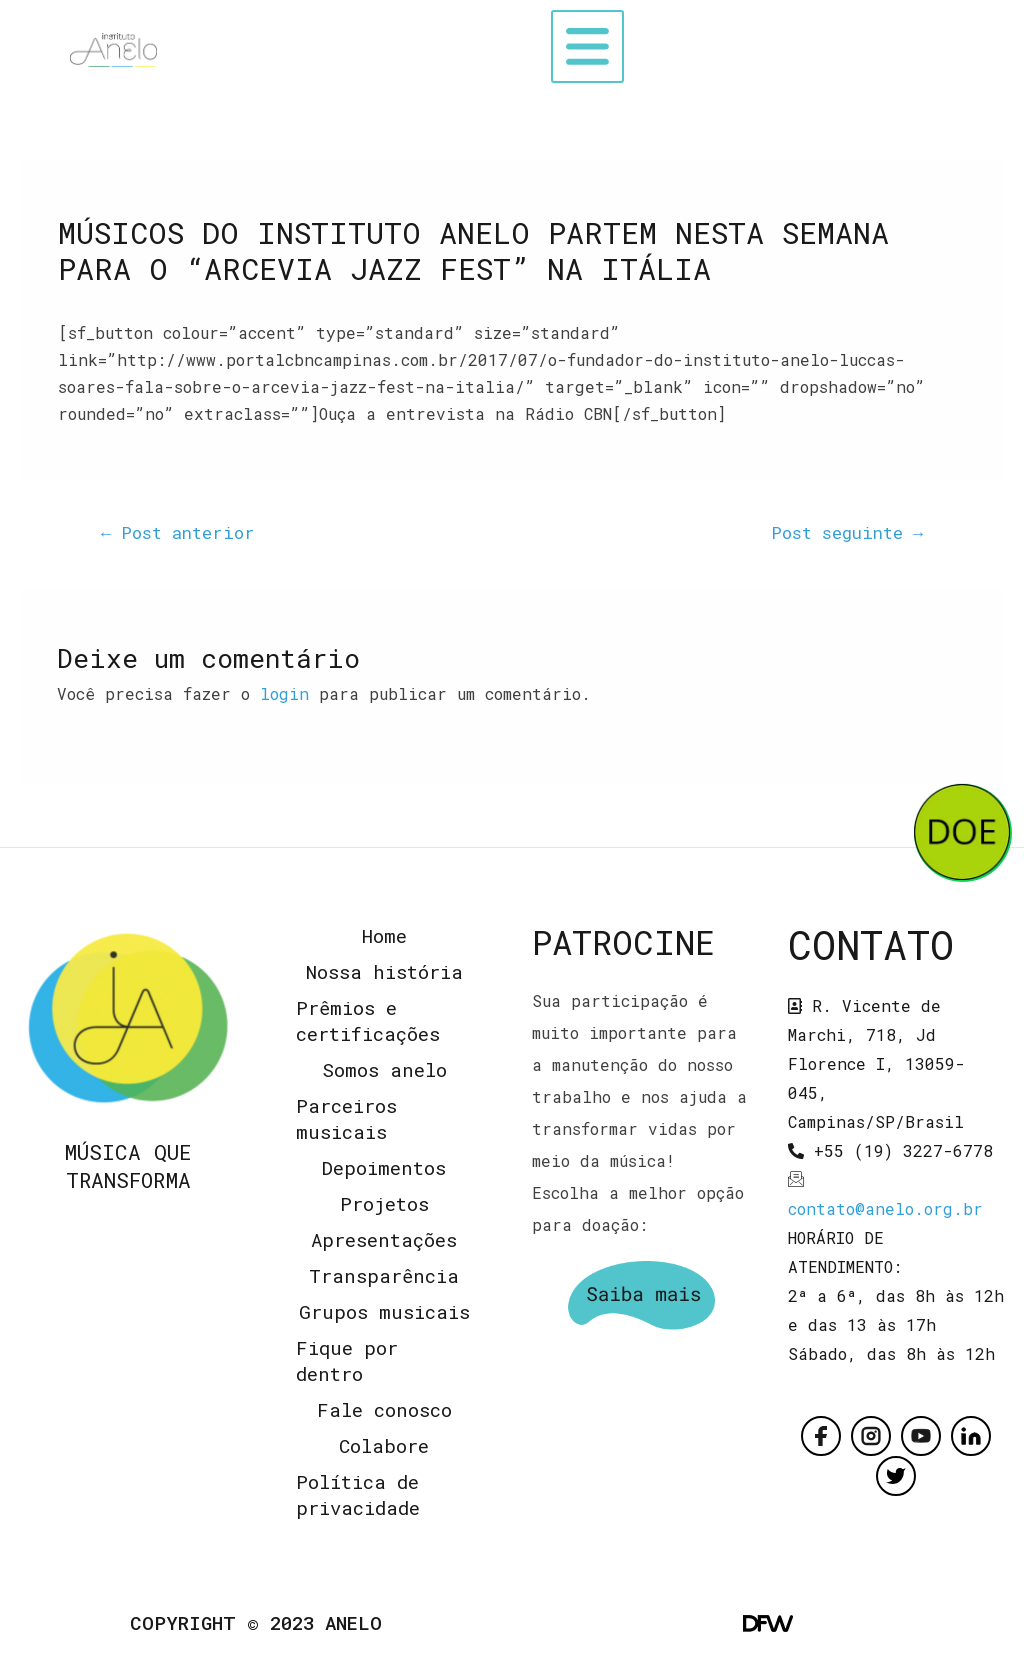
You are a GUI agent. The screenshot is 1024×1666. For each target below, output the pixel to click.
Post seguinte (847, 532)
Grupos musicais (384, 1311)
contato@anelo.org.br (885, 1208)
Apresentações (384, 1239)
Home (384, 935)
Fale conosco (384, 1409)
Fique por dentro (347, 1360)
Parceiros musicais (346, 1118)
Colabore (384, 1445)
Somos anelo (384, 1069)
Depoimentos (384, 1167)
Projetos (384, 1203)
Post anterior (178, 532)
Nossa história (384, 971)
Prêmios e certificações (368, 1020)
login (284, 693)
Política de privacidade (358, 1494)
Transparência (384, 1275)
